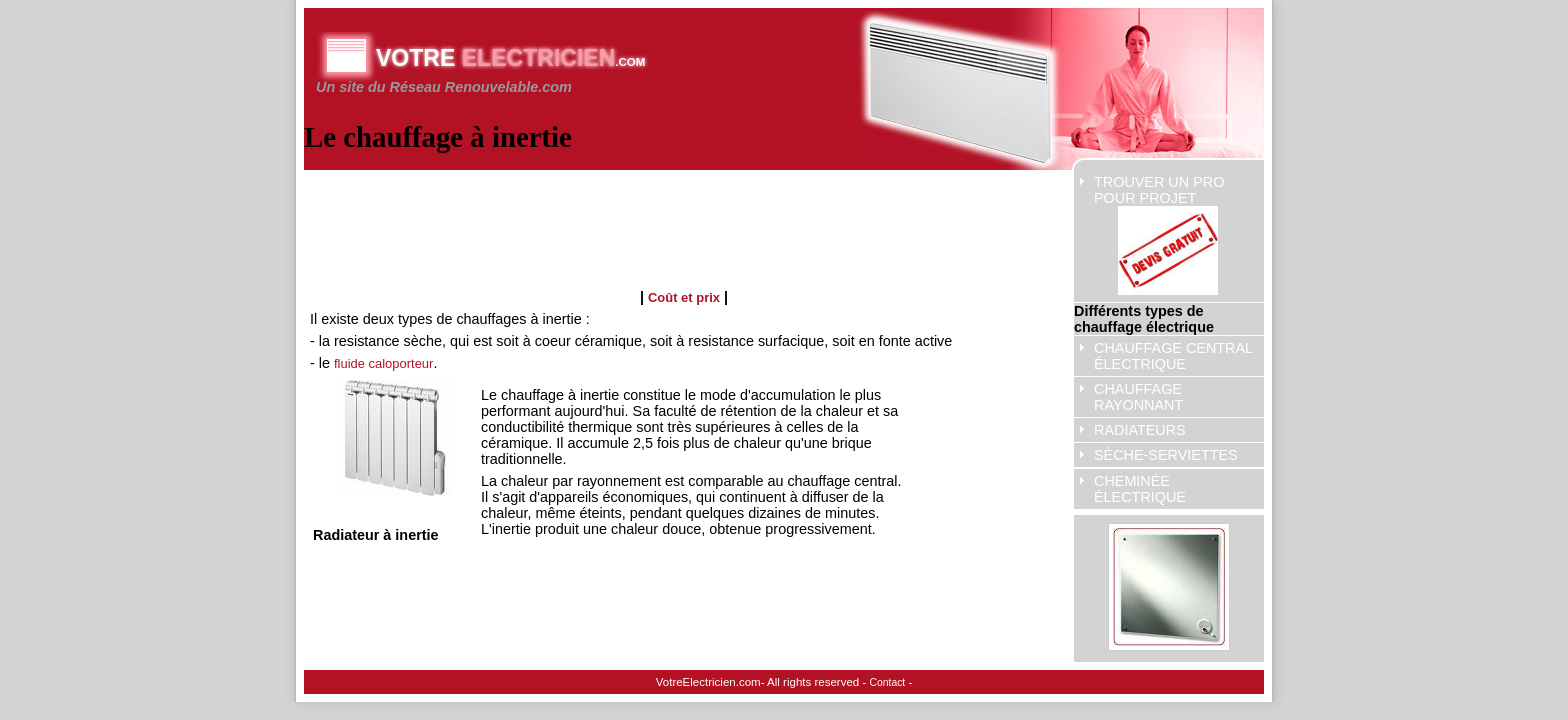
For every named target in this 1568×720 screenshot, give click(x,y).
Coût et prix (684, 297)
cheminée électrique (1140, 489)
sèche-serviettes (1166, 455)
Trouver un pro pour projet (1159, 234)
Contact (888, 682)
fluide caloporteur (383, 363)
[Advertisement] (674, 221)
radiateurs (1140, 430)
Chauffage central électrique (1173, 356)
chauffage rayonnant (1138, 397)
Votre (510, 58)
